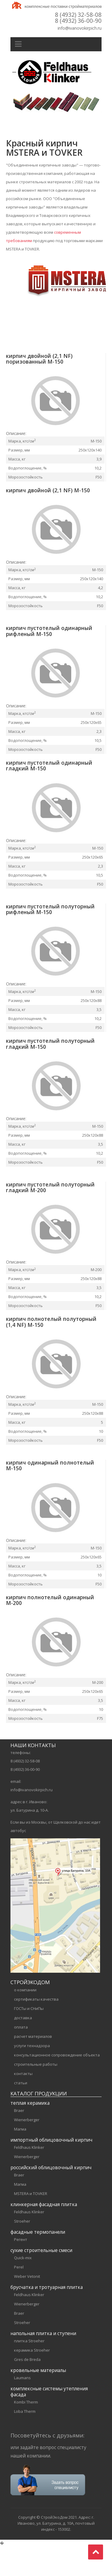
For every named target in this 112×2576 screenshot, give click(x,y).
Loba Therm (25, 2441)
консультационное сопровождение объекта (57, 2085)
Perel (19, 2297)
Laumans (22, 2408)
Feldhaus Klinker (29, 2177)
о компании (25, 2020)
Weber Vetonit (27, 2306)
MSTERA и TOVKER (30, 2224)
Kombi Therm (26, 2432)
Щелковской (65, 1852)
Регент (20, 2269)
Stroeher (22, 2251)
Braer (19, 2140)
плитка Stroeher (29, 2371)
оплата (21, 2057)
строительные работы (35, 2094)
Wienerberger (26, 2150)
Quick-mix (23, 2288)
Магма (20, 2159)
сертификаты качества (36, 2029)
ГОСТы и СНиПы (29, 2038)
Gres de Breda (27, 2389)
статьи (20, 2113)
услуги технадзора (32, 2076)
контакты (23, 2104)
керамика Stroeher (32, 2380)
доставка (23, 2048)
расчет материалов (33, 2066)
